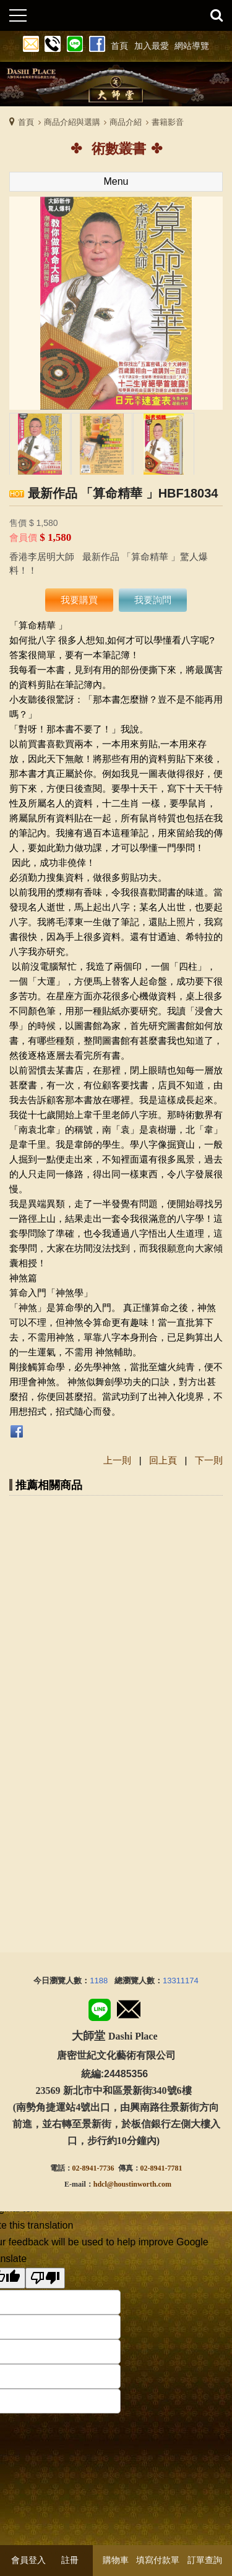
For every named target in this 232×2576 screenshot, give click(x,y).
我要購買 (79, 600)
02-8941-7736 (93, 2168)
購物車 (116, 2560)
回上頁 (163, 1460)
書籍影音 (168, 122)
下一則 (209, 1460)
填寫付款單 (157, 2560)
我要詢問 (152, 600)
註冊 (70, 2560)
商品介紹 (126, 122)
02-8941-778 (159, 2168)
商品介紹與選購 (72, 122)
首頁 (26, 122)
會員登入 (28, 2560)
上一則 (117, 1460)
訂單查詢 (204, 2560)
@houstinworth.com (139, 2184)
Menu (115, 181)
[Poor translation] (45, 2278)
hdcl (100, 2184)
